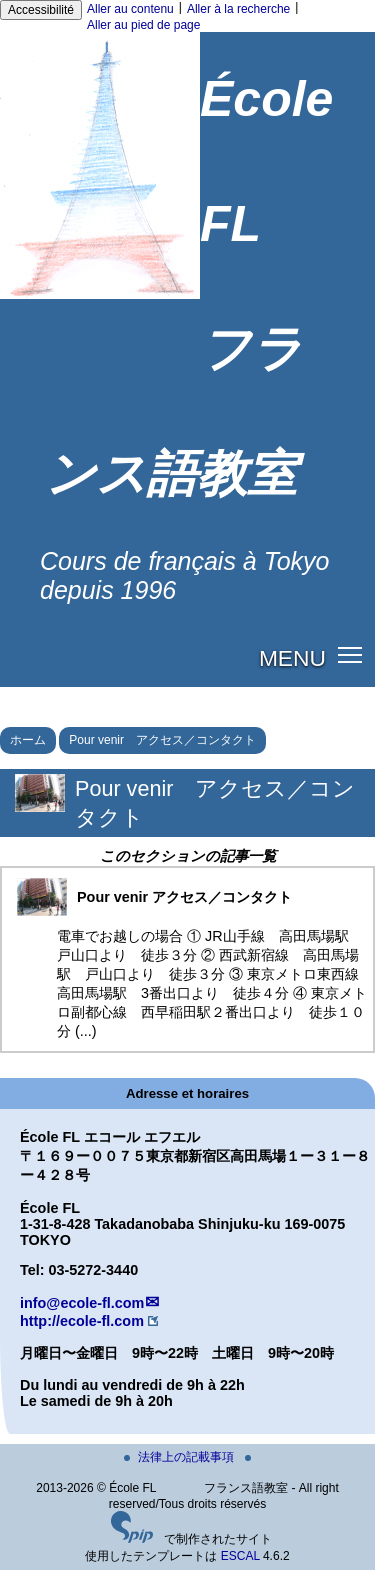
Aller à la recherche (238, 9)
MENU (292, 658)
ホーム (28, 740)
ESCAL (240, 1556)
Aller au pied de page (143, 25)
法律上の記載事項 (180, 1457)
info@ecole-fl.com (82, 1303)
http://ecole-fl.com (82, 1321)
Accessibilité (41, 10)
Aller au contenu (130, 9)
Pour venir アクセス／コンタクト (162, 740)
